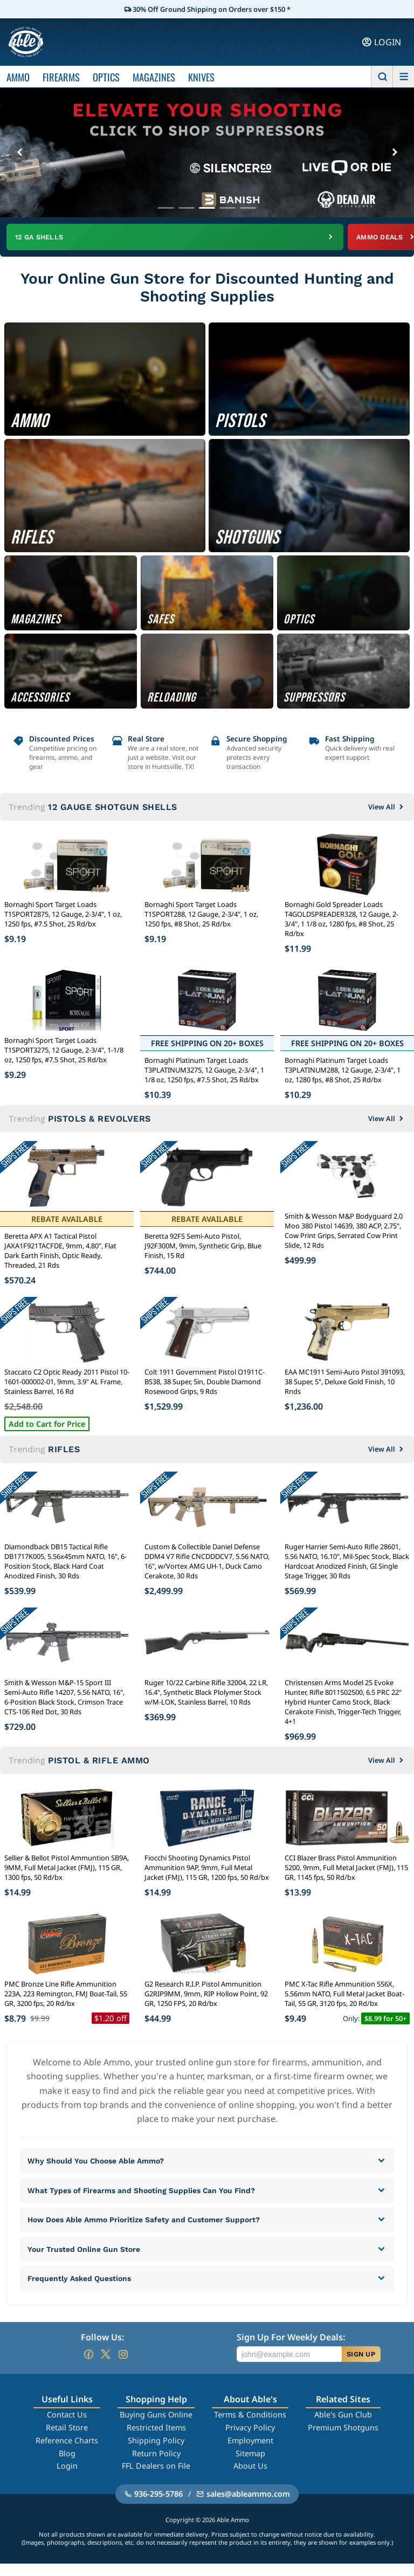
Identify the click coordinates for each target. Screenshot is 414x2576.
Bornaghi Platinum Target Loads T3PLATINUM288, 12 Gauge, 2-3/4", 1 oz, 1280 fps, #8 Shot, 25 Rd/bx (343, 1071)
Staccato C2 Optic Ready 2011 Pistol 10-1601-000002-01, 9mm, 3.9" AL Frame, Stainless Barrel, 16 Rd (66, 1382)
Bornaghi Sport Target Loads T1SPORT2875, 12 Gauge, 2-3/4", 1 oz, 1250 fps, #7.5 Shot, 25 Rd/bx (63, 915)
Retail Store (67, 2440)
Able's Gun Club (343, 2427)
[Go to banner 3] (207, 208)
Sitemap (250, 2465)
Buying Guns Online (156, 2427)
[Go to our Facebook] (88, 2367)
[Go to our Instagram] (122, 2367)
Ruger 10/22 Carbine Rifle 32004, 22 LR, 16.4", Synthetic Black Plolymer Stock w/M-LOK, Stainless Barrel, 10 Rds (206, 1693)
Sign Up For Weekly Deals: (291, 2349)
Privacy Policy (250, 2440)
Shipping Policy (156, 2453)
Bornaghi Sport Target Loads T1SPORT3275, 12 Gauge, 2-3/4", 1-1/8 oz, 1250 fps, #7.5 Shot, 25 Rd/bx (63, 1051)
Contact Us (67, 2427)
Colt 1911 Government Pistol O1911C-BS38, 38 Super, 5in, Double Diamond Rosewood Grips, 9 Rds (204, 1382)
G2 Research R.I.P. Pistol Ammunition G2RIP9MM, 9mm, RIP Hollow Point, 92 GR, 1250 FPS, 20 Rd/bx (206, 1994)
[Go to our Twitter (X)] (105, 2367)
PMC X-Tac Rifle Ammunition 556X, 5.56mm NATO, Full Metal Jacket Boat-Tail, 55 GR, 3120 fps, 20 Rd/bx (344, 1994)
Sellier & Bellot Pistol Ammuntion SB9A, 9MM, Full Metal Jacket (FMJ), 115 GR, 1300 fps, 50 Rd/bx (66, 1868)
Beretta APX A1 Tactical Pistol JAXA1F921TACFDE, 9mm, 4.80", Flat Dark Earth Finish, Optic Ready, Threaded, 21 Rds (60, 1251)
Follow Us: (102, 2349)
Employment (250, 2453)
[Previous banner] (19, 152)
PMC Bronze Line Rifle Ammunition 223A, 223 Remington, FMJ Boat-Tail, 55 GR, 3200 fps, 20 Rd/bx (65, 1994)
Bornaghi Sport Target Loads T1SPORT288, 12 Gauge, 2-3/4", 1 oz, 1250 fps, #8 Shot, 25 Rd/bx (201, 915)
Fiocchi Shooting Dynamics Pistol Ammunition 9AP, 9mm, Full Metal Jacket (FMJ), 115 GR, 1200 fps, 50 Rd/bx (206, 1868)
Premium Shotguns (343, 2440)
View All (386, 808)
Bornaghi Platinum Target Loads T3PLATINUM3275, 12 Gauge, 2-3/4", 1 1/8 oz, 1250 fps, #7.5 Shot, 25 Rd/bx (204, 1071)
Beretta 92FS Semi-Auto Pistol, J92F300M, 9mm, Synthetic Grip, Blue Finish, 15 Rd (202, 1246)
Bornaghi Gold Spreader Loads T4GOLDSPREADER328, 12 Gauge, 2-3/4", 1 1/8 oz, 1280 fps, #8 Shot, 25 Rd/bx (341, 920)
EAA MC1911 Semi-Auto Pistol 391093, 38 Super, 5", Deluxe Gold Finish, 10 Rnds (345, 1382)
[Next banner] (394, 152)
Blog (67, 2465)
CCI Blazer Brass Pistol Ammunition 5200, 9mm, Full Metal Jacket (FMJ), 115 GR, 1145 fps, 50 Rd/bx (346, 1868)
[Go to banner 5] (248, 208)
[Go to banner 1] (166, 208)
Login (67, 2478)
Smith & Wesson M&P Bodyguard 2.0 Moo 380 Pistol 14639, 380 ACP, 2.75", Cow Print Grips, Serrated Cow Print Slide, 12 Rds (344, 1231)
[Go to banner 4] (227, 208)
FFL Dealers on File (156, 2478)
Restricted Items (156, 2440)
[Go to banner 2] (186, 208)
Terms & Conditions (250, 2427)
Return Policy (156, 2465)
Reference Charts (67, 2453)
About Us (250, 2478)
